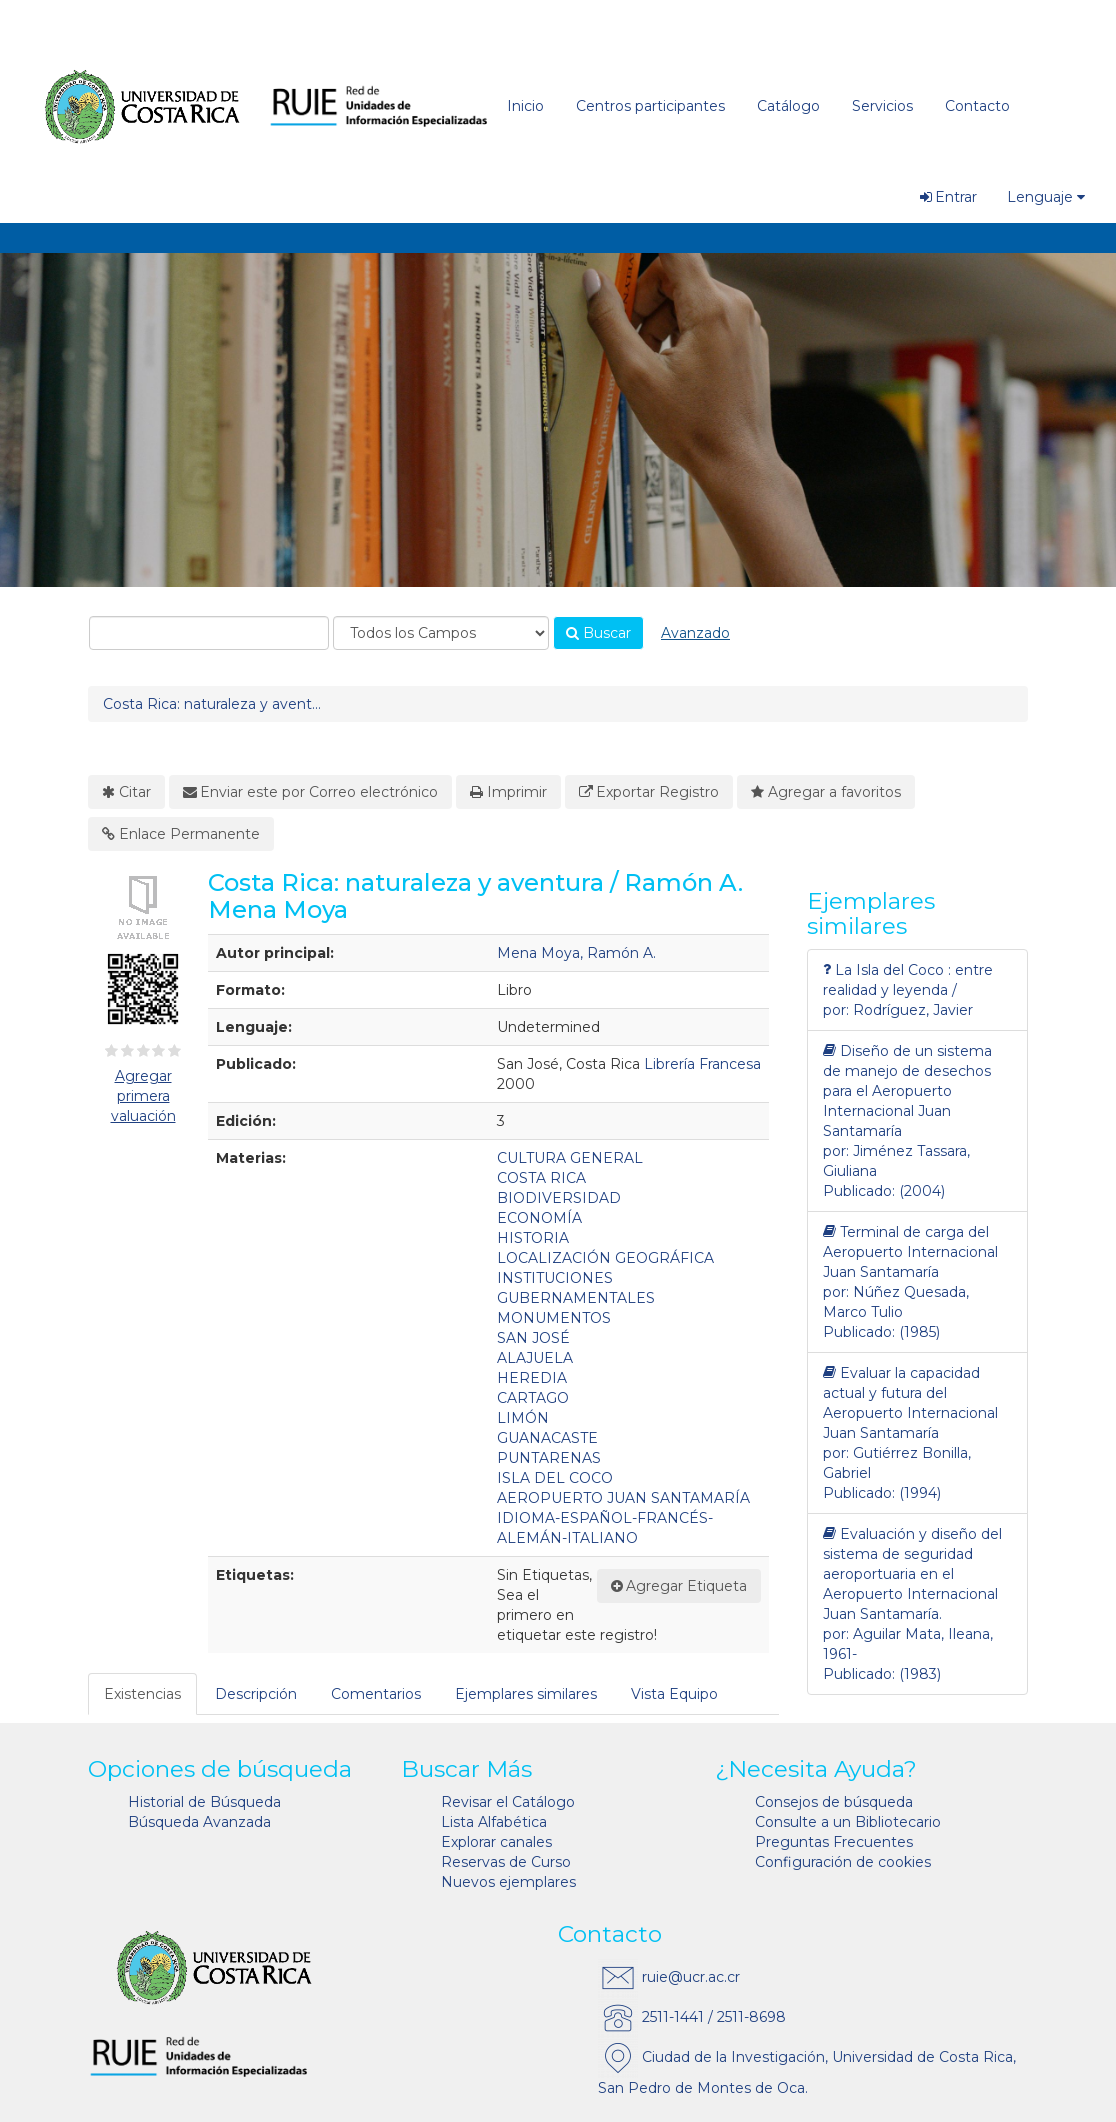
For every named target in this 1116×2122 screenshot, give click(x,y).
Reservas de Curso (506, 1862)
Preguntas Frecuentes (834, 1842)
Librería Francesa (702, 1064)
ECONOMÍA (539, 1218)
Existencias (142, 1694)
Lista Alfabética (494, 1822)
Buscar (598, 633)
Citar (126, 792)
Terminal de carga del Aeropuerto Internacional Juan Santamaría (910, 1251)
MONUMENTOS (554, 1318)
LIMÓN (523, 1418)
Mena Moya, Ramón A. (576, 953)
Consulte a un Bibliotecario (848, 1822)
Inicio (525, 106)
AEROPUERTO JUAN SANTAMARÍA (623, 1498)
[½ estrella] (108, 1051)
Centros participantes (650, 106)
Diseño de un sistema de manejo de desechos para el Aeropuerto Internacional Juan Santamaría (907, 1090)
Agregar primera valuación (143, 1096)
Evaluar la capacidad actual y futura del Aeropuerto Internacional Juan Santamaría (910, 1402)
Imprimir (508, 792)
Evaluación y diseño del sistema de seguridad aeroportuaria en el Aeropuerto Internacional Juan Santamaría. (912, 1573)
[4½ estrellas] (171, 1051)
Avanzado (695, 633)
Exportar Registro (649, 792)
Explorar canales (496, 1842)
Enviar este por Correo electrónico (311, 792)
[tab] (143, 1694)
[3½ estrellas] (155, 1051)
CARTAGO (533, 1398)
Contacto (977, 106)
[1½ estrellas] (123, 1051)
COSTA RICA (541, 1178)
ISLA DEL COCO (555, 1478)
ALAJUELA (535, 1358)
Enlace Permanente (181, 834)
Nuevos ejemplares (508, 1882)
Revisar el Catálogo (508, 1802)
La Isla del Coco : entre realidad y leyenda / (908, 979)
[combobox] (209, 633)
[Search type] (441, 633)
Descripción (256, 1694)
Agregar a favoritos (826, 792)
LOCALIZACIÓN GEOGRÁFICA (605, 1258)
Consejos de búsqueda (834, 1802)
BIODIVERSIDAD (559, 1198)
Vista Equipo (674, 1694)
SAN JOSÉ (533, 1338)
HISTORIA (533, 1238)
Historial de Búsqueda (204, 1802)
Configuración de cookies (843, 1862)
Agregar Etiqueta (679, 1586)
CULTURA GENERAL (570, 1158)
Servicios (882, 106)
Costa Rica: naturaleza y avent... (212, 704)
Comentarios (376, 1694)
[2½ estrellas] (139, 1051)
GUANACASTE (547, 1438)
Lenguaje (1046, 197)
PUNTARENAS (549, 1458)
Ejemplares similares (526, 1694)
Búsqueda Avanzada (199, 1822)
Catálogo (788, 106)
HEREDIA (532, 1378)
